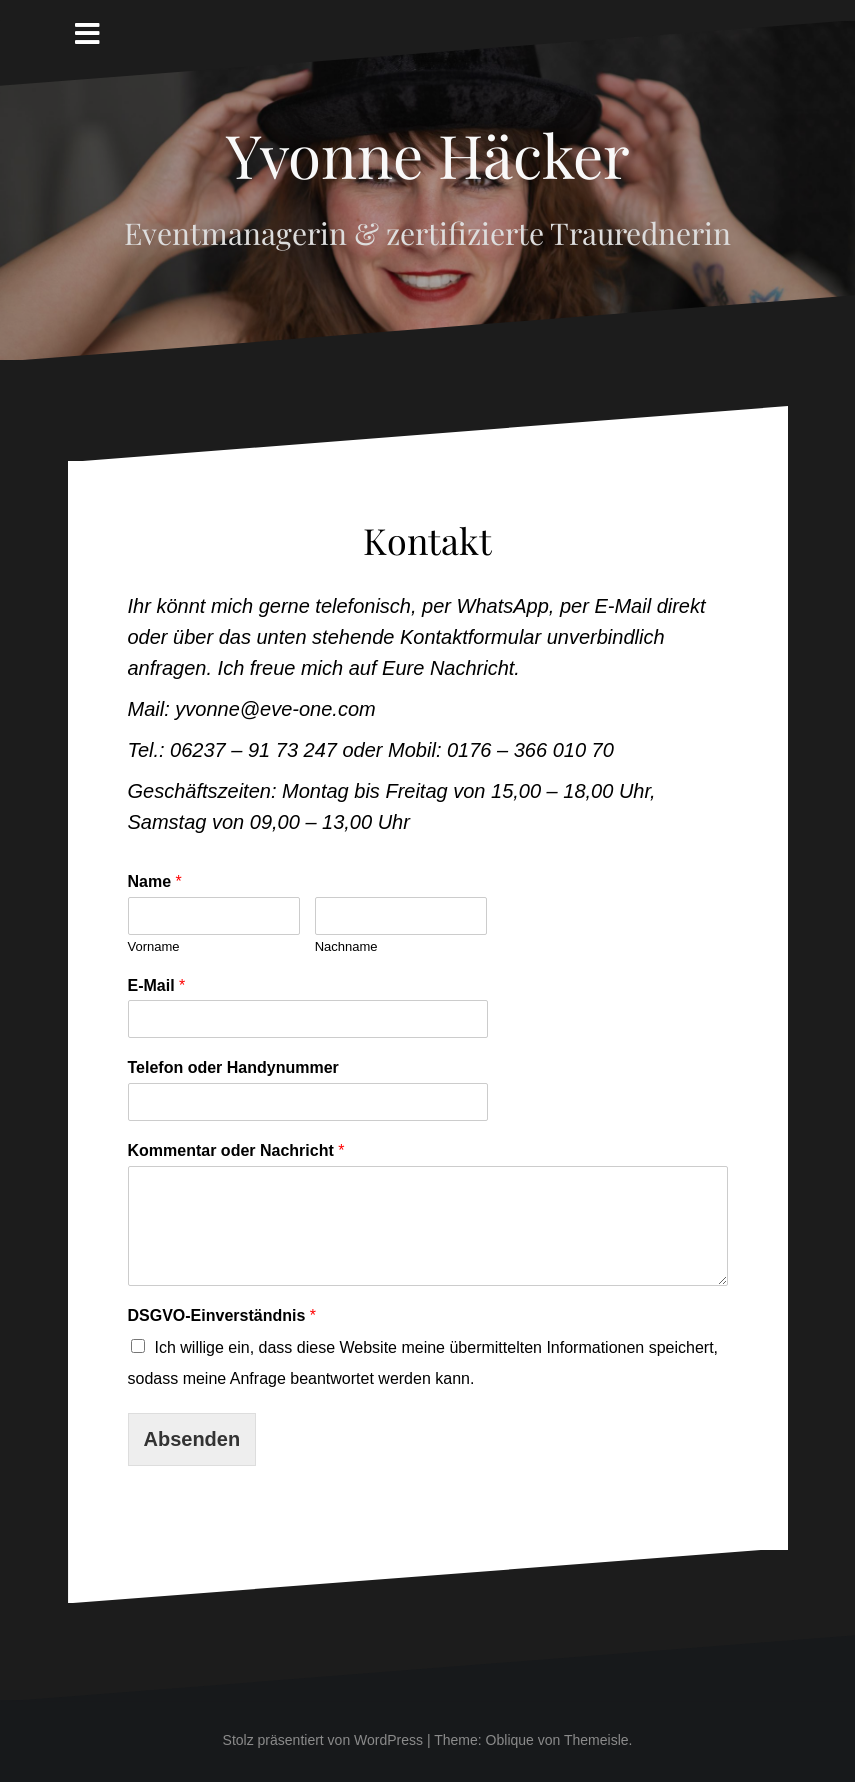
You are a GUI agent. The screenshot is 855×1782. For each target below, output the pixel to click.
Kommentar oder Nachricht (236, 1150)
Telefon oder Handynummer (233, 1067)
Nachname (346, 946)
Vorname (154, 946)
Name (155, 881)
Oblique (510, 1740)
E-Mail (157, 985)
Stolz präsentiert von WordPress (323, 1740)
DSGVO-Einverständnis (222, 1315)
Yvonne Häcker (428, 154)
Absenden (192, 1439)
